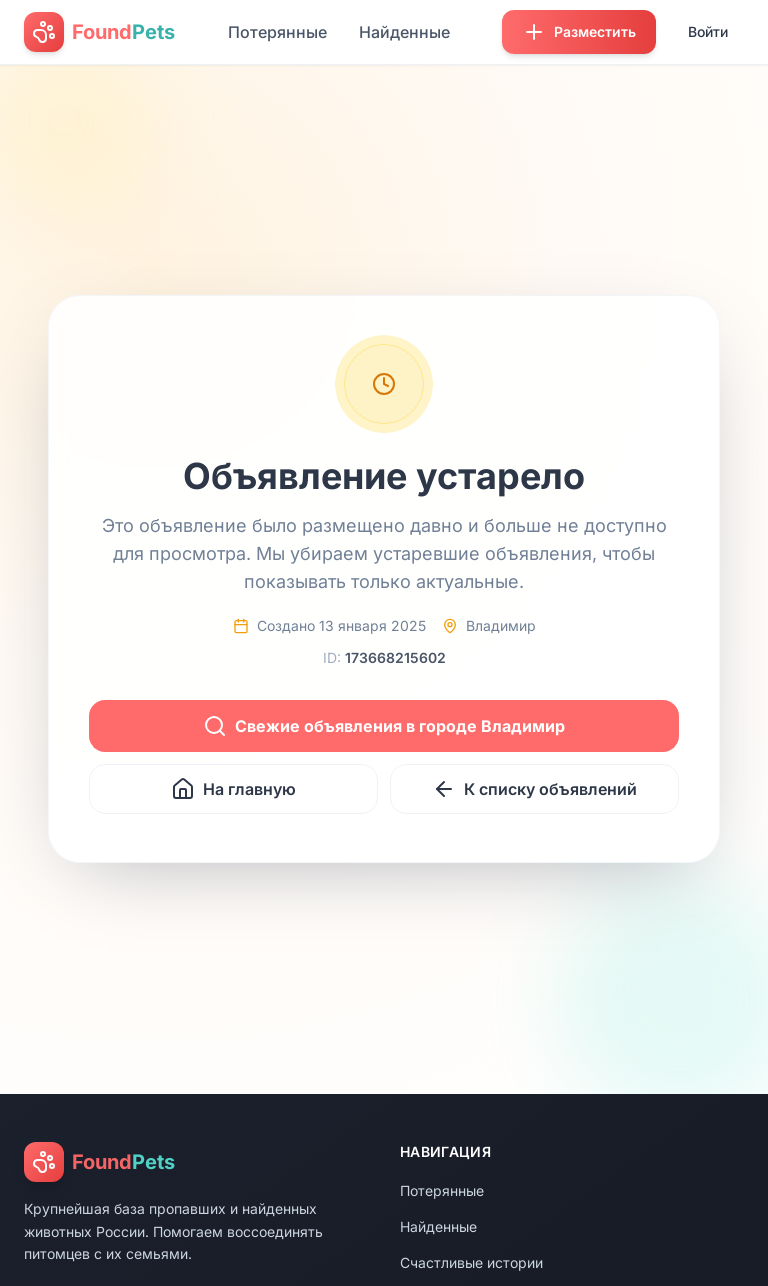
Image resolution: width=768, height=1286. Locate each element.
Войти (708, 31)
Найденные (404, 32)
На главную (233, 789)
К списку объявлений (534, 789)
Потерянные (277, 32)
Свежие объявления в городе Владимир (384, 726)
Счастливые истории (471, 1262)
